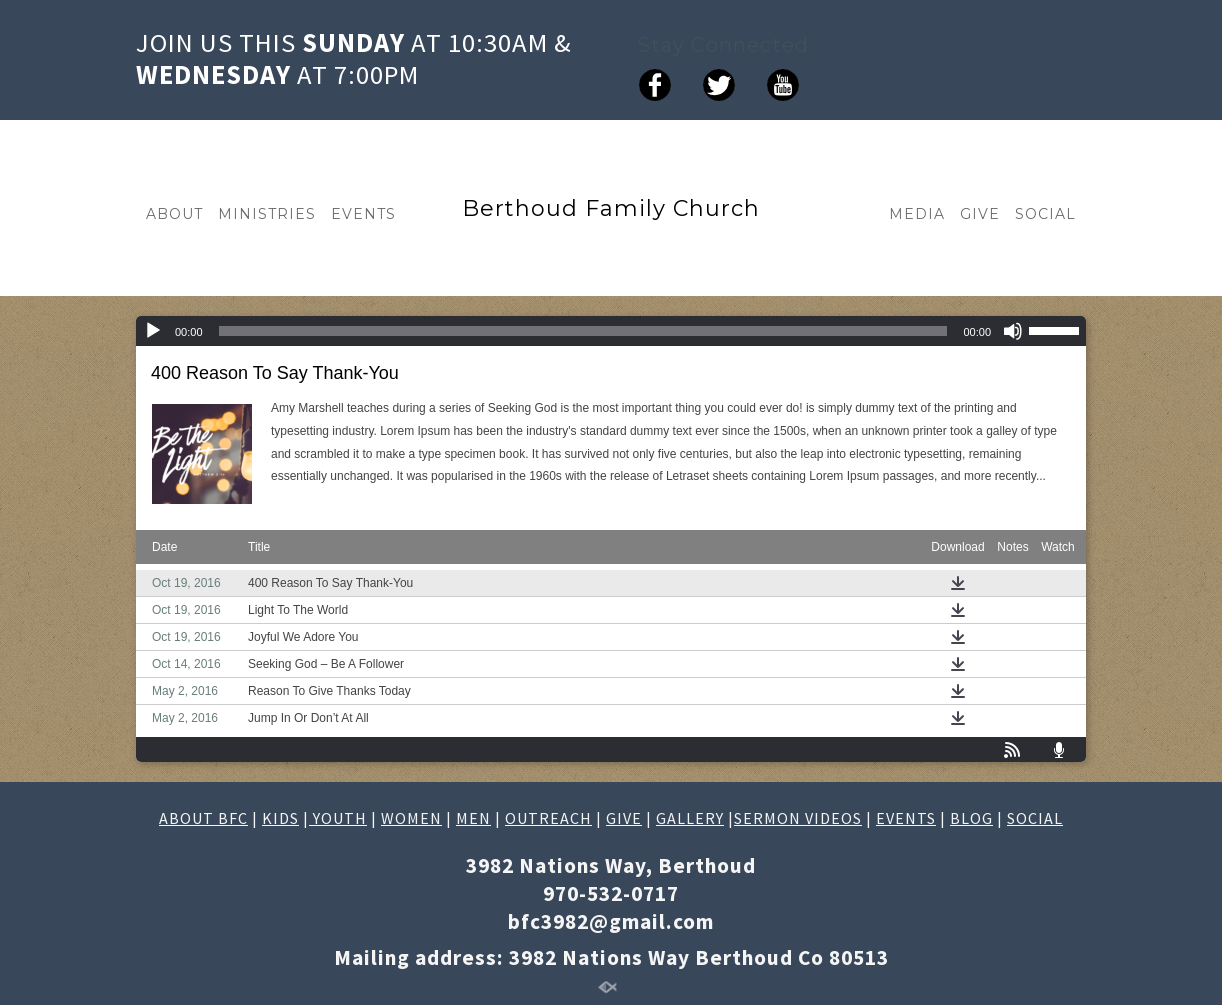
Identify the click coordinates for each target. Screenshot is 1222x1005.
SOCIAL (1045, 214)
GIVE (980, 214)
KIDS (280, 818)
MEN (473, 818)
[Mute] (1013, 331)
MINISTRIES (267, 214)
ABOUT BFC (203, 818)
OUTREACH (548, 818)
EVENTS (363, 214)
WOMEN (411, 818)
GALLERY (690, 818)
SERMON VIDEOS (798, 818)
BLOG (971, 818)
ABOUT (174, 214)
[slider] (583, 331)
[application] (611, 331)
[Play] (153, 331)
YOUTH (338, 818)
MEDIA (917, 214)
